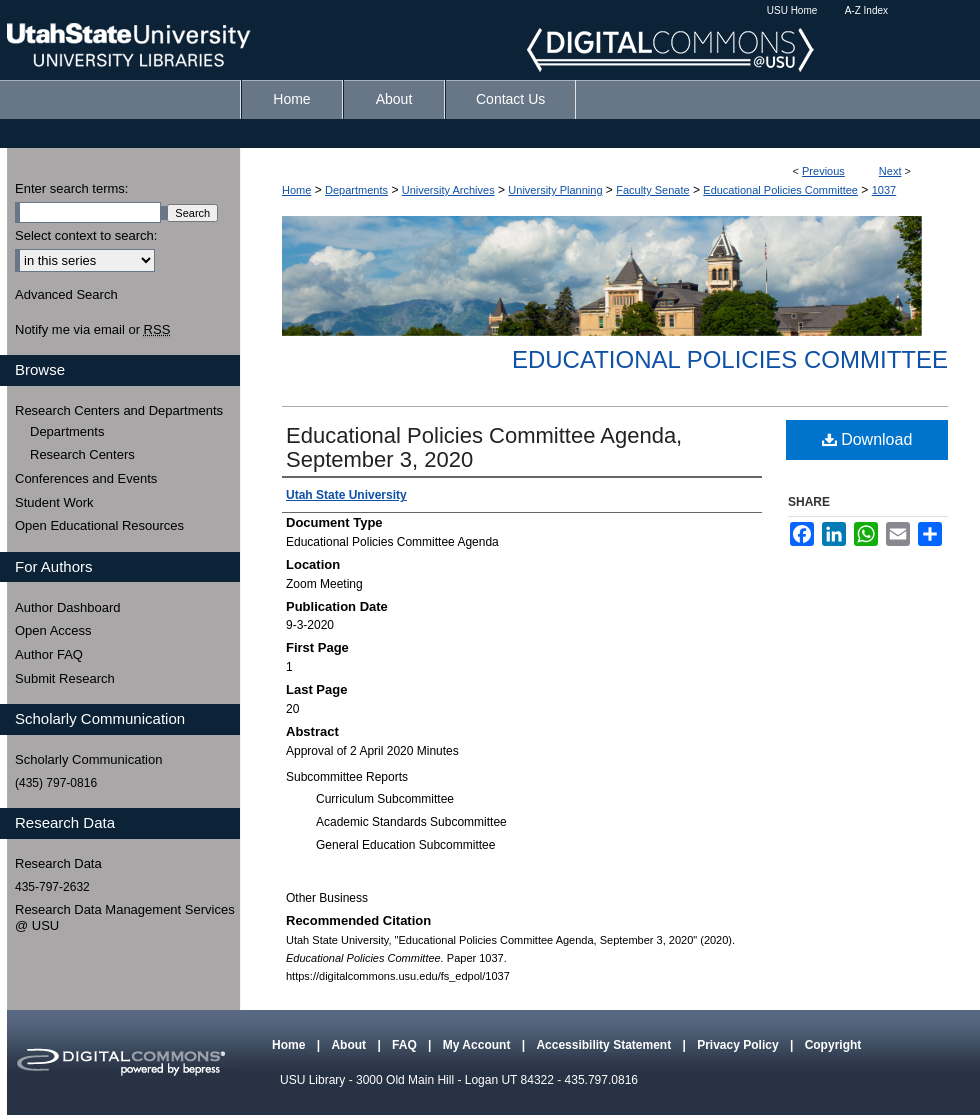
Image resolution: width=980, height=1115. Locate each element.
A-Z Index (866, 10)
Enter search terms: (71, 188)
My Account (478, 1045)
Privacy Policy (739, 1045)
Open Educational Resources (99, 525)
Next (890, 171)
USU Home (792, 10)
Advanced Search (66, 294)
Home (296, 190)
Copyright (833, 1045)
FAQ (406, 1045)
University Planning (555, 190)
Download (867, 439)
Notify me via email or (92, 330)
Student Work (54, 502)
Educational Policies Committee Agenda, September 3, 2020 (484, 447)
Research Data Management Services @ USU (125, 917)
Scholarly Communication (88, 759)
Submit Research (65, 678)
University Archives (448, 190)
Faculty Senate (652, 190)
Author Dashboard (68, 607)
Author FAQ (49, 654)
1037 (884, 190)
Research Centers (82, 454)
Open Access (53, 630)
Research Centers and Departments (119, 410)
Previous (823, 171)
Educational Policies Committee (780, 190)
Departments (356, 190)
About (350, 1045)
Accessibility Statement (605, 1045)
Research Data (58, 863)
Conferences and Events (86, 478)
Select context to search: (86, 235)
